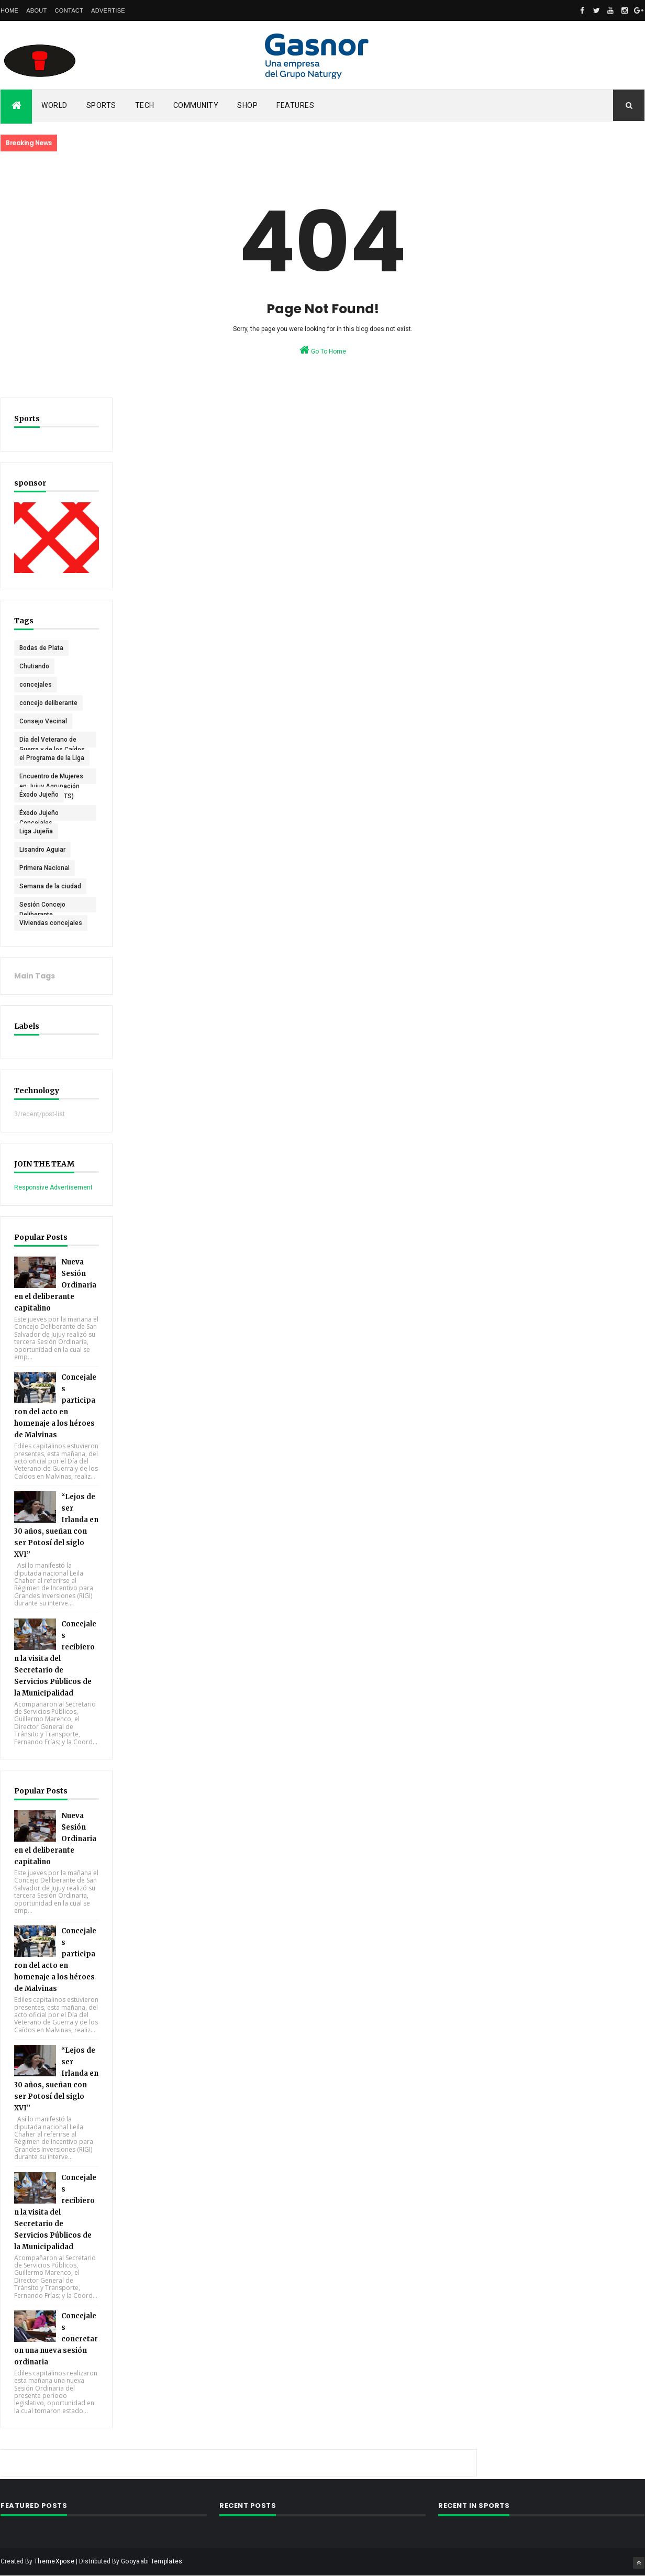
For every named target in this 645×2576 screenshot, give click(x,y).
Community (196, 105)
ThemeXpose (54, 2561)
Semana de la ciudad (50, 886)
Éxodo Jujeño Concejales (39, 815)
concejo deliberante (48, 703)
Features (295, 105)
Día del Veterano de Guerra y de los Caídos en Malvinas (52, 741)
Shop (247, 105)
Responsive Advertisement (53, 1187)
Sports (101, 105)
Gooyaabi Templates (151, 2561)
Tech (144, 105)
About (36, 10)
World (54, 105)
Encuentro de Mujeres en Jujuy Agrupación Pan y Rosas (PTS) (51, 778)
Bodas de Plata (41, 648)
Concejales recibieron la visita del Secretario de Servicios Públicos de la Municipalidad (55, 1659)
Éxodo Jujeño (39, 794)
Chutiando (34, 666)
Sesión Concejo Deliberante (42, 906)
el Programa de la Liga (51, 758)
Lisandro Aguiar (42, 849)
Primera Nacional (44, 868)
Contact (69, 10)
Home (9, 10)
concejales (35, 684)
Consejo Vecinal (43, 721)
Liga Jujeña (36, 831)
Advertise (108, 10)
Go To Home (322, 350)
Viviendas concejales (50, 923)
